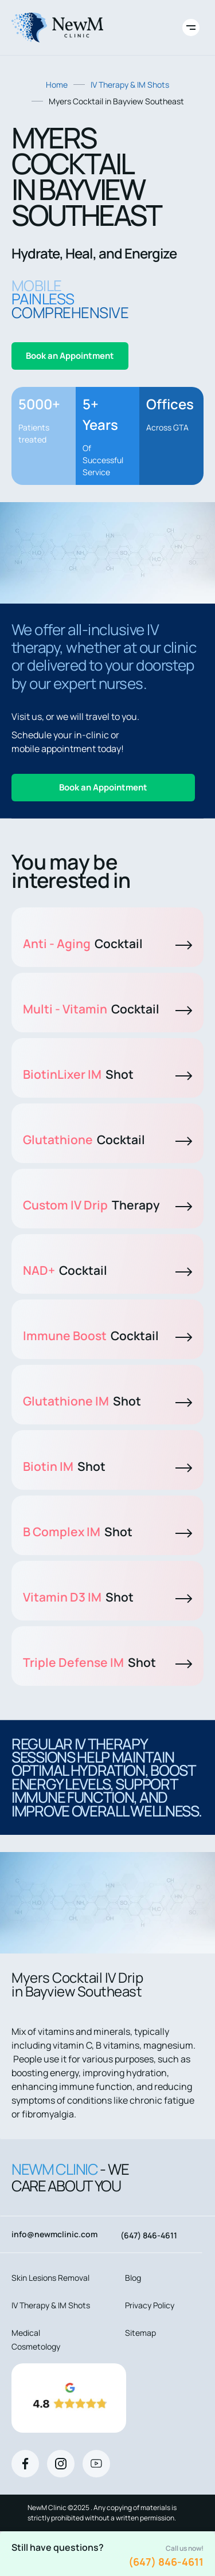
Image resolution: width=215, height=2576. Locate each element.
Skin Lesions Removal (50, 2277)
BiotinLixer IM (107, 1074)
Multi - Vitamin (107, 1009)
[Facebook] (25, 2463)
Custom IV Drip (107, 1205)
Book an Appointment (70, 356)
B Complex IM (107, 1532)
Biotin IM (107, 1466)
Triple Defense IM (107, 1662)
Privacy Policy (149, 2305)
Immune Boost (107, 1336)
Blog (133, 2277)
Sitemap (140, 2332)
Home (57, 84)
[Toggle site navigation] (191, 27)
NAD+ (107, 1270)
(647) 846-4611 (166, 2562)
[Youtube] (96, 2463)
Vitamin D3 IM (107, 1597)
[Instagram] (61, 2463)
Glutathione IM (107, 1401)
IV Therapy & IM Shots (130, 84)
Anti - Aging (107, 943)
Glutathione (107, 1140)
